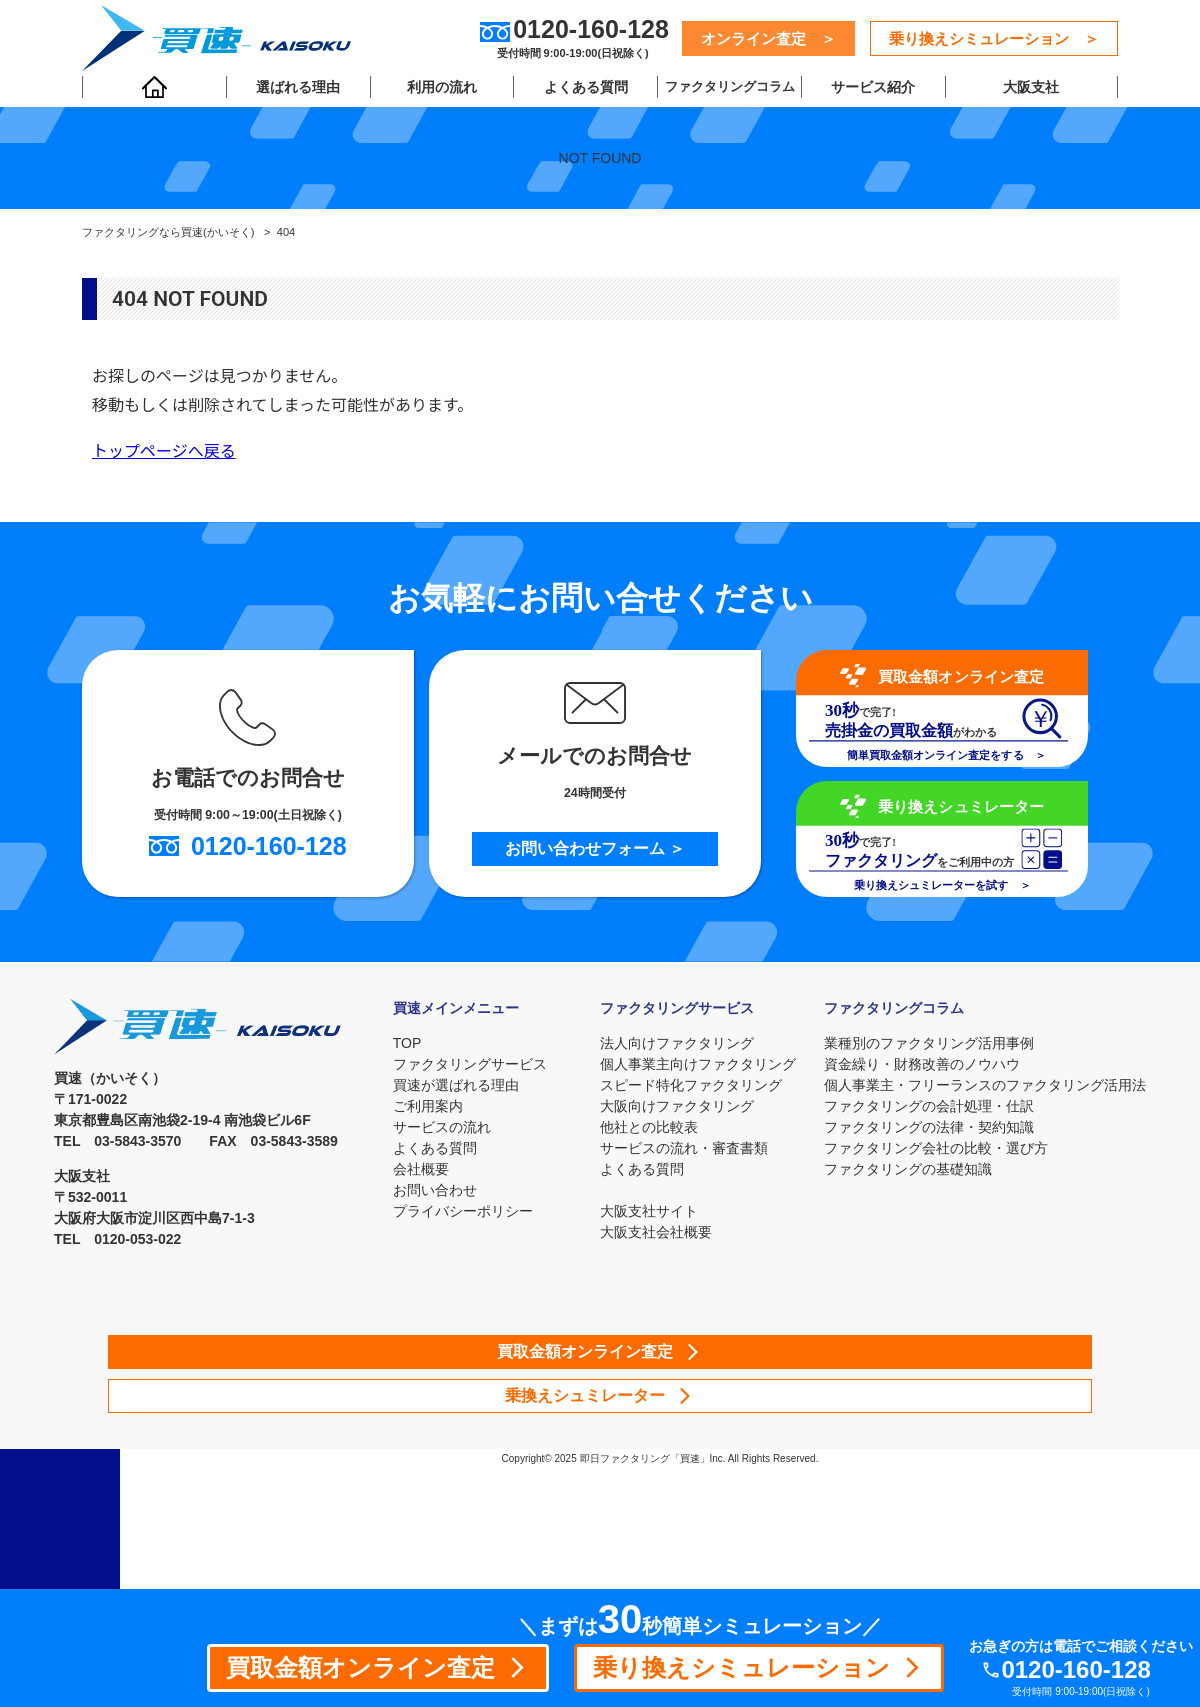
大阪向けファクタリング (677, 1106)
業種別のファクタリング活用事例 (929, 1043)
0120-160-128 (1084, 1669)
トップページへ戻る (164, 451)
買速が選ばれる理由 (453, 1085)
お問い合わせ (432, 1190)
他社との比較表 (649, 1127)
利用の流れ (439, 91)
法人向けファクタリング (677, 1043)
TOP (404, 1043)
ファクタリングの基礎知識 (908, 1169)
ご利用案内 (425, 1106)
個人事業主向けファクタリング (698, 1064)
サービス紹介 (867, 91)
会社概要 (418, 1169)
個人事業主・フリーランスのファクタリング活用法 (985, 1085)
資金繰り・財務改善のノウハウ (922, 1064)
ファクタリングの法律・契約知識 (929, 1127)
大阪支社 (1028, 91)
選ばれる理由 (297, 91)
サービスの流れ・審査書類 (684, 1148)
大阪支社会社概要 (656, 1232)
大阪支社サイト (649, 1211)
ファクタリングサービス (467, 1064)
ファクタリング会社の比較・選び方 (936, 1148)
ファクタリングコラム (725, 91)
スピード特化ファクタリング (691, 1085)
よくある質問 (582, 91)
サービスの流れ (439, 1127)
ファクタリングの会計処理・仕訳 (929, 1106)
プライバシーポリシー (460, 1211)
